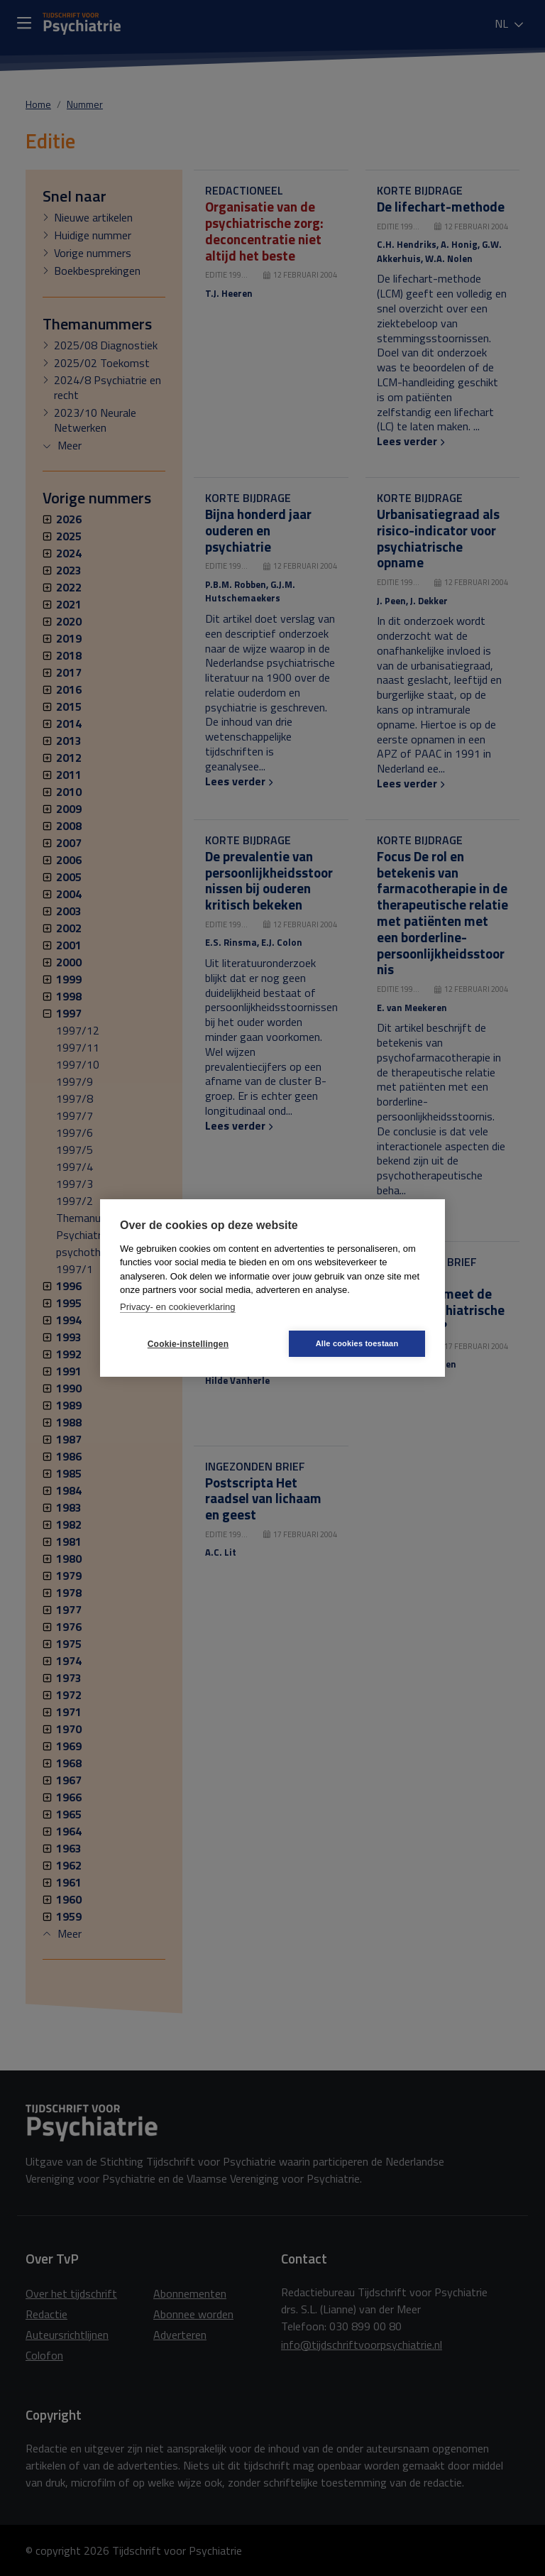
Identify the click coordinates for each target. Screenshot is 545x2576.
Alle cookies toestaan (357, 1343)
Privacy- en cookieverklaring (178, 1306)
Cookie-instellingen (188, 1344)
